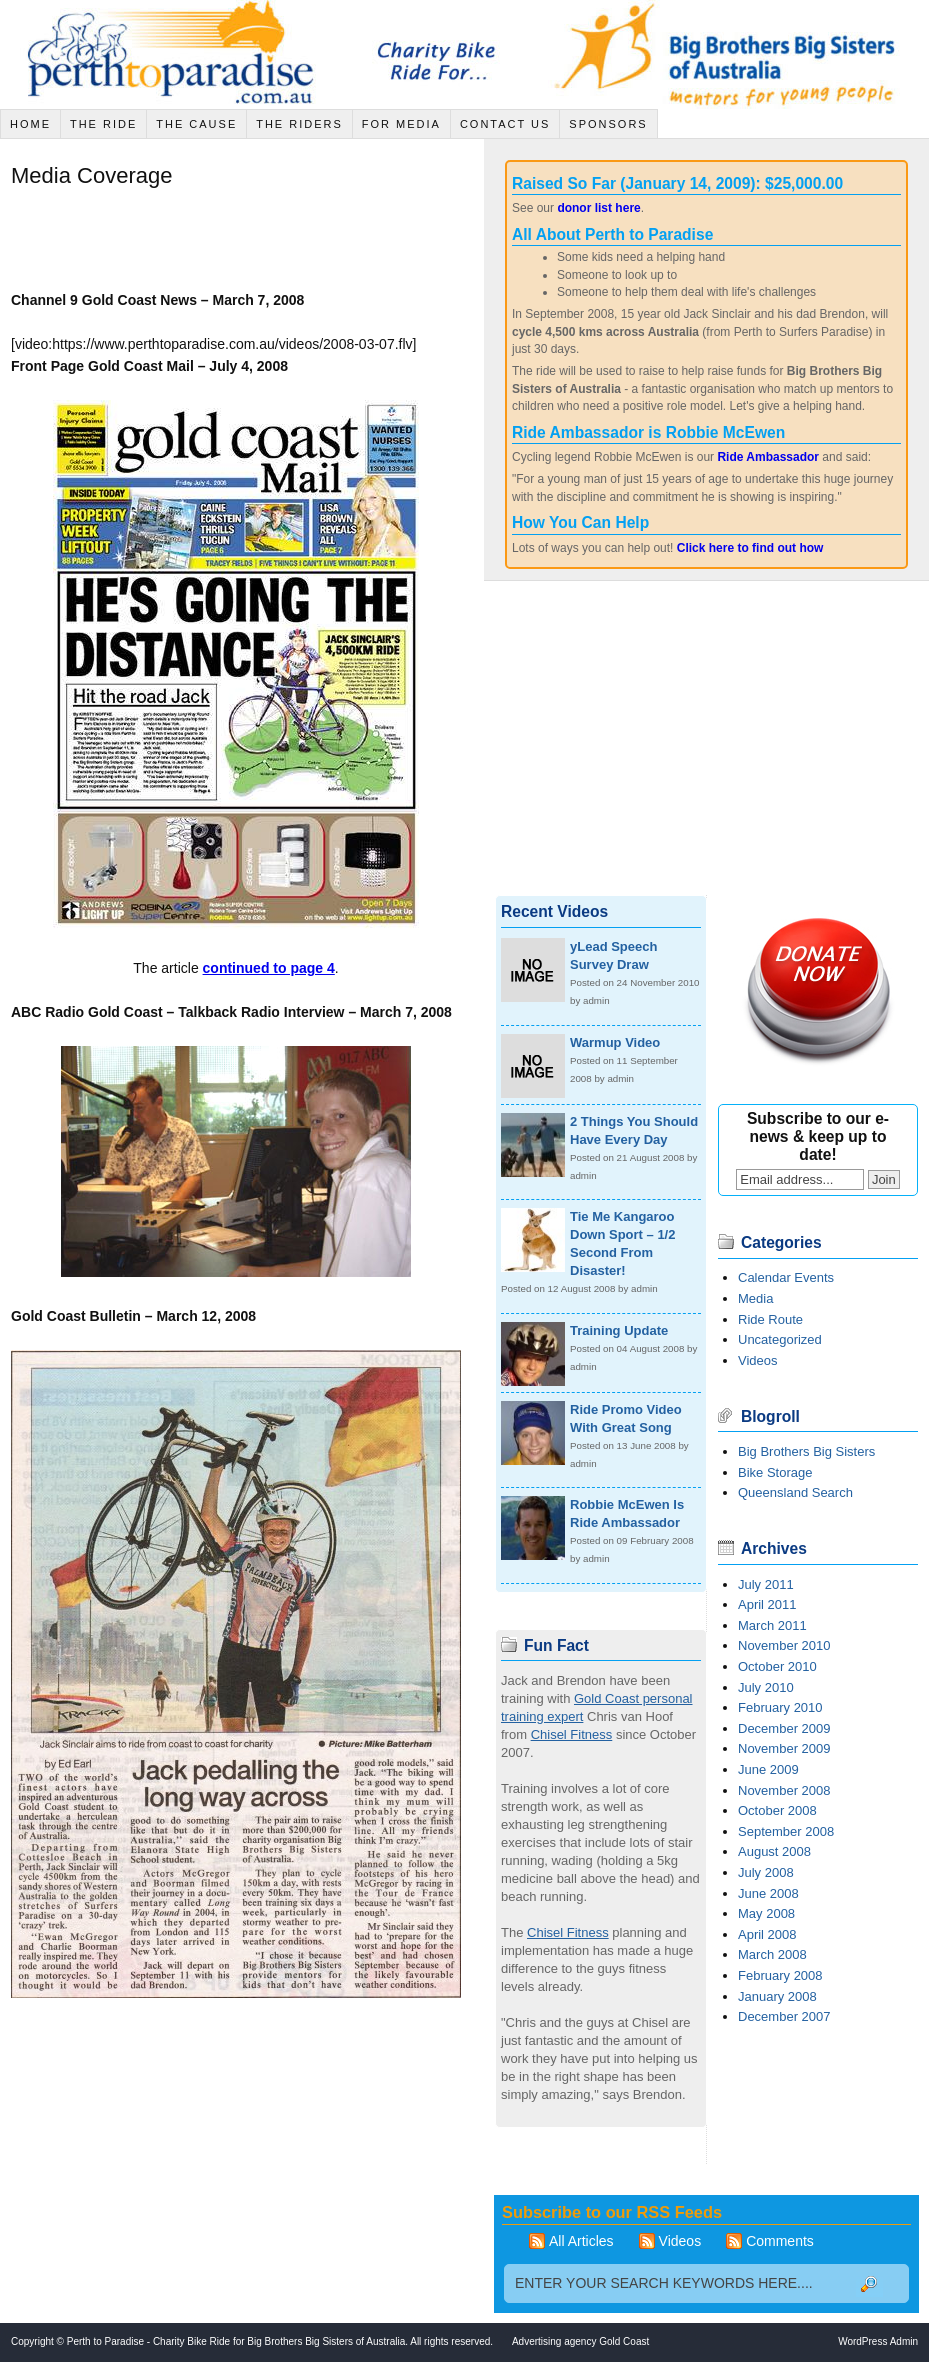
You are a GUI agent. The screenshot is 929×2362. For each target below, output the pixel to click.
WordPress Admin (878, 2341)
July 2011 (766, 1584)
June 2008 (768, 1893)
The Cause (196, 124)
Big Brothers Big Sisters (806, 1451)
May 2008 (766, 1913)
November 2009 (784, 1748)
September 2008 (786, 1831)
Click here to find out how (750, 548)
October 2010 (777, 1666)
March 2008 (772, 1954)
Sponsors (608, 124)
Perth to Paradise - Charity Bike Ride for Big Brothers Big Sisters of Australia (236, 2341)
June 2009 (768, 1769)
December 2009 (784, 1728)
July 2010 (766, 1687)
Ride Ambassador (768, 457)
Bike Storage (775, 1472)
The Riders (299, 124)
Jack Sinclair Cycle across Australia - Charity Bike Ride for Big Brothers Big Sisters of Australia (175, 54)
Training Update (619, 1330)
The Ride (103, 124)
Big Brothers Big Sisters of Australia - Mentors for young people (739, 54)
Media (755, 1298)
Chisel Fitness (572, 1734)
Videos (758, 1360)
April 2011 (767, 1604)
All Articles (581, 2241)
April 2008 (767, 1934)
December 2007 (784, 2016)
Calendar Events (786, 1277)
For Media (401, 124)
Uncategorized (780, 1339)
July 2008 (766, 1872)
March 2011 (772, 1625)
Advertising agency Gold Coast (580, 2341)
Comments (780, 2241)
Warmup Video (615, 1042)
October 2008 (777, 1810)
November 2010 (784, 1645)
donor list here (598, 208)
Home (30, 124)
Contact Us (505, 124)
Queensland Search (795, 1492)
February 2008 (780, 1975)
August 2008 (774, 1851)
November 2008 (784, 1790)
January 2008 (777, 1996)
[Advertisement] (245, 243)
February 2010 (780, 1707)
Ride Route (770, 1319)
